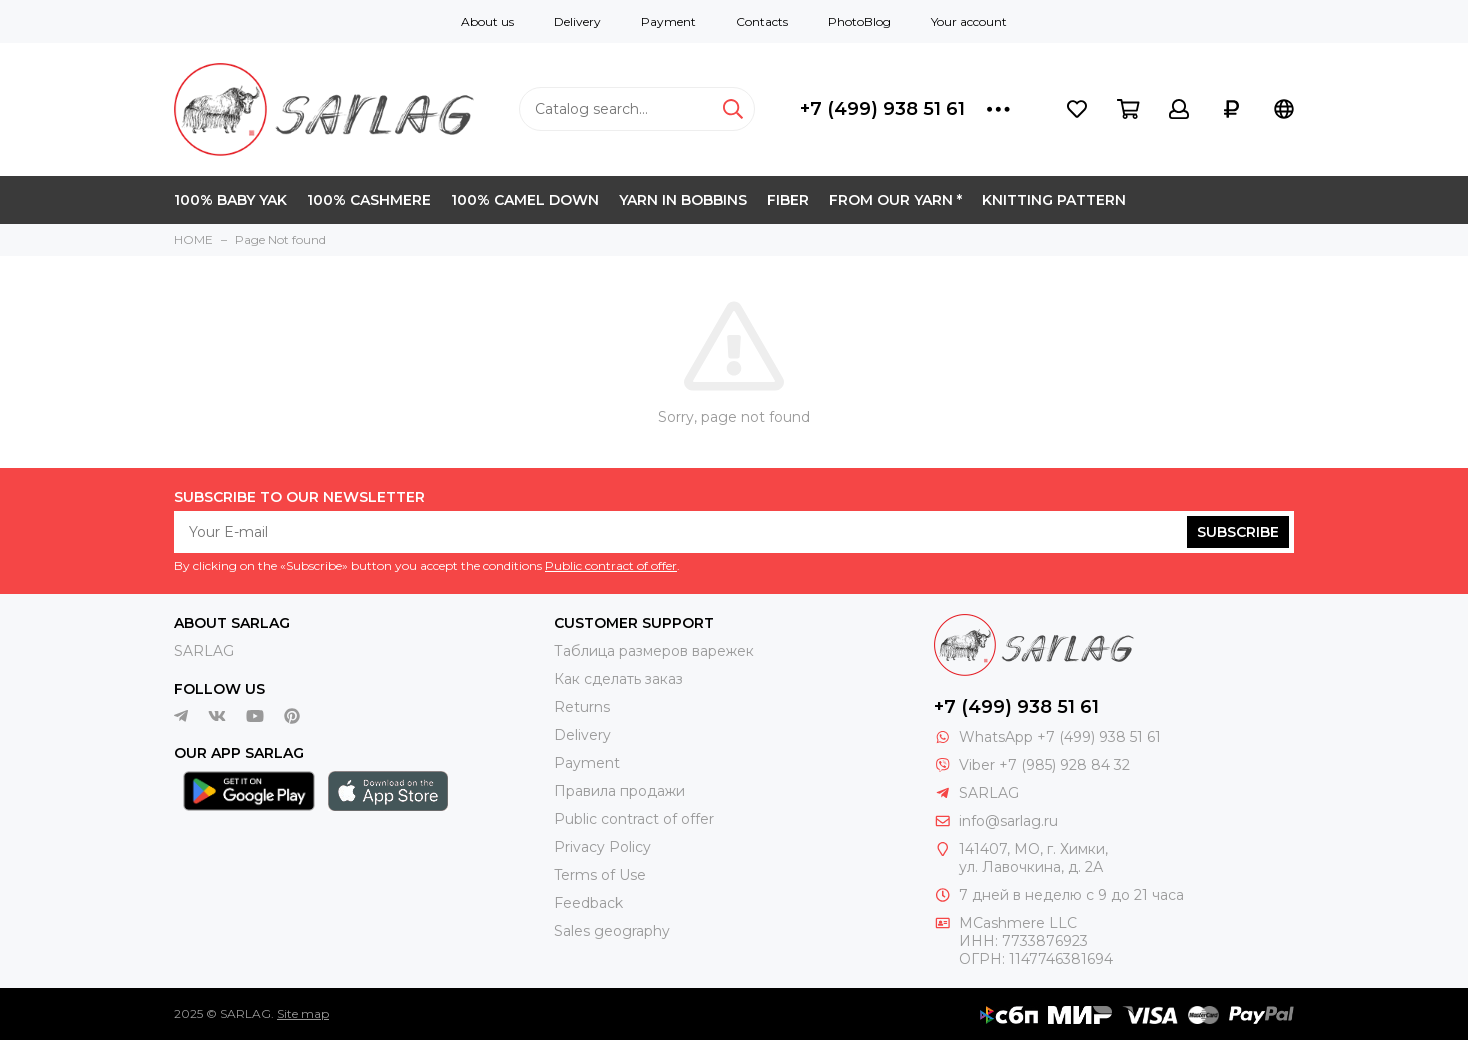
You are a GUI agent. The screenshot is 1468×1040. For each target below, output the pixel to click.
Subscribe (1238, 532)
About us (487, 21)
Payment (668, 21)
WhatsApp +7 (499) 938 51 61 (1060, 737)
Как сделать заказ (618, 679)
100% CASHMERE (369, 200)
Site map (303, 1013)
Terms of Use (600, 875)
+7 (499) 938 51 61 (882, 109)
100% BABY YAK (230, 200)
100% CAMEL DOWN (525, 200)
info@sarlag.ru (1008, 821)
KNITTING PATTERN (1054, 200)
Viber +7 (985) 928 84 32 (1044, 765)
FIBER (788, 200)
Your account (969, 21)
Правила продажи (619, 791)
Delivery (577, 21)
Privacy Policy (602, 847)
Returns (582, 707)
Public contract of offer (611, 565)
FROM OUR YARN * (895, 200)
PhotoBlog (859, 21)
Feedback (588, 903)
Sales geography (612, 931)
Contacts (762, 21)
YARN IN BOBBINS (683, 200)
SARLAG (204, 651)
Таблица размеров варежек (654, 651)
